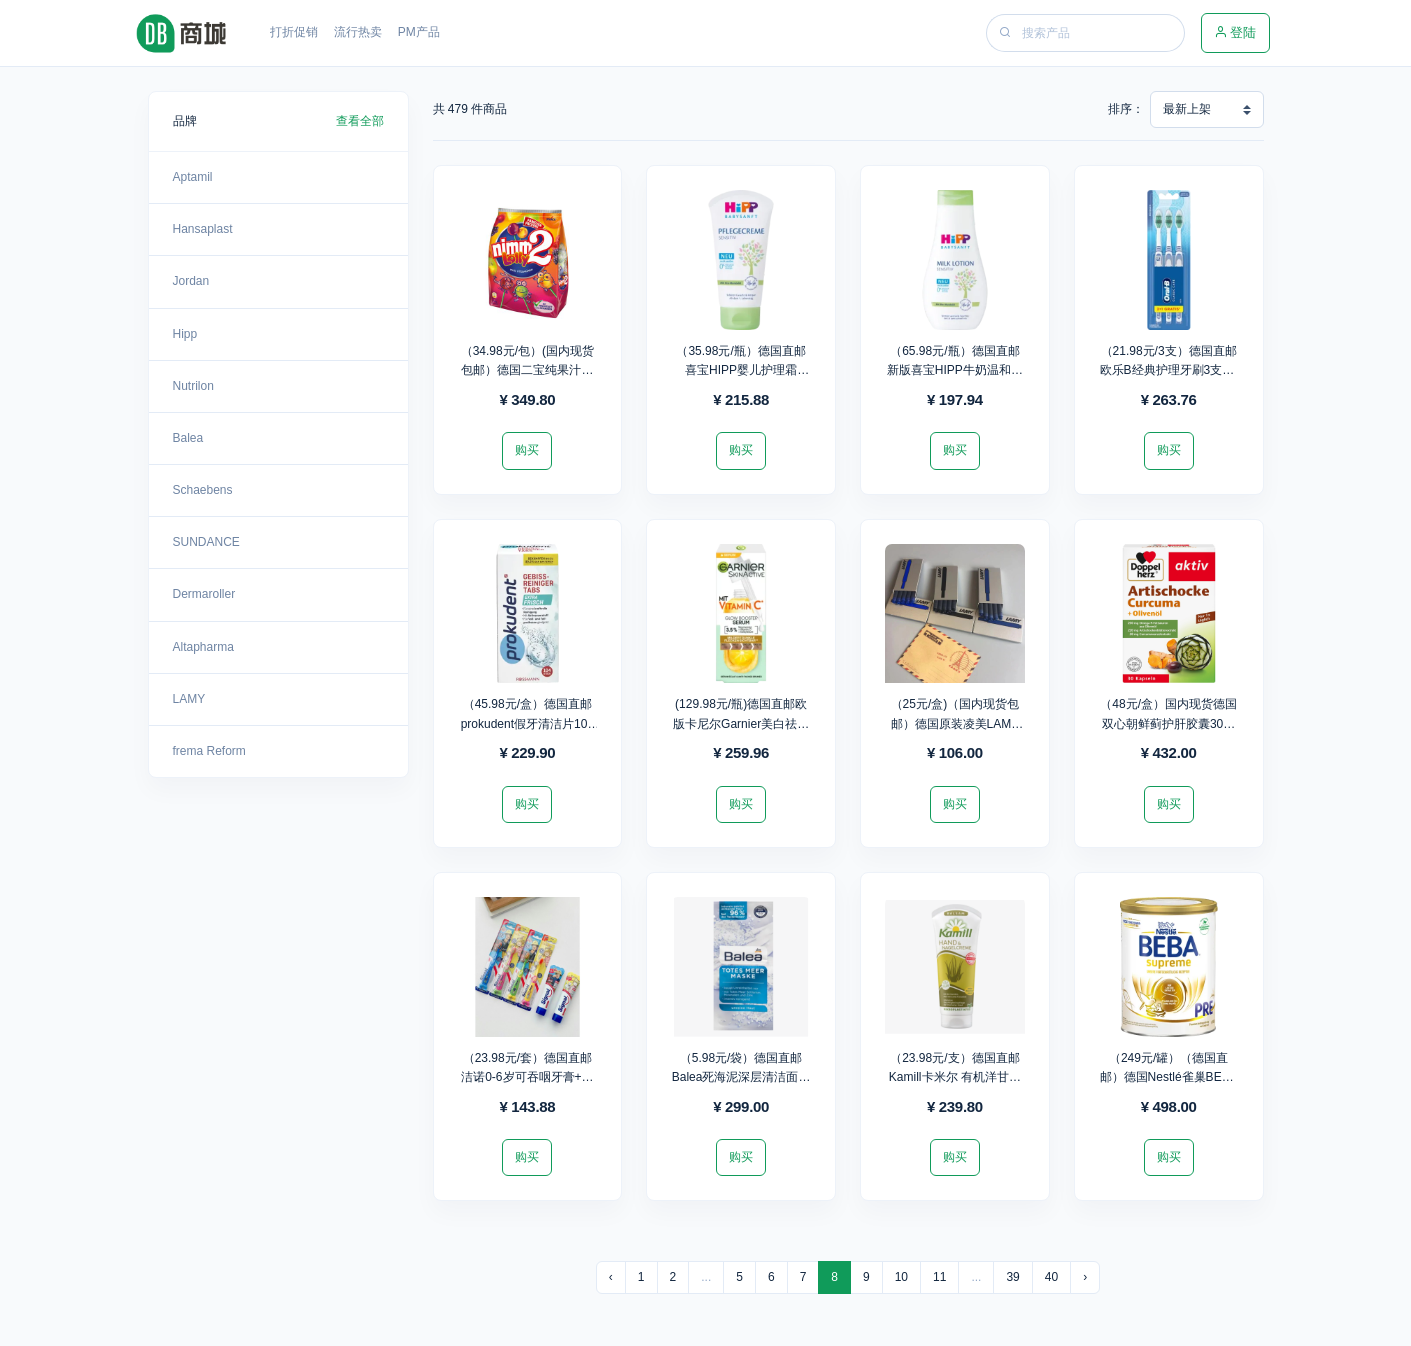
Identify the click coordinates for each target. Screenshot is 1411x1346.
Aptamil (193, 177)
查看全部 (360, 121)
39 (1012, 1277)
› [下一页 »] (1085, 1277)
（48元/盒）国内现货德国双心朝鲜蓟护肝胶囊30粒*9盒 (1168, 723)
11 (939, 1277)
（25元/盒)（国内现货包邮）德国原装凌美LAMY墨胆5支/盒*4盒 (955, 723)
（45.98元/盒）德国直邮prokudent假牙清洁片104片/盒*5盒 (527, 723)
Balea (188, 438)
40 (1051, 1277)
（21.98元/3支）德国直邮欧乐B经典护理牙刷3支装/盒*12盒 (1169, 370)
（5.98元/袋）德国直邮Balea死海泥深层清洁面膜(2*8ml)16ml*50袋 (741, 1077)
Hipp (185, 334)
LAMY (189, 699)
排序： (1126, 109)
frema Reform (209, 751)
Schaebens (203, 490)
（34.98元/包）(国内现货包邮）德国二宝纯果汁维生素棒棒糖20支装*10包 (527, 370)
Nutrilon (193, 386)
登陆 (1235, 32)
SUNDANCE (206, 542)
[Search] (1100, 32)
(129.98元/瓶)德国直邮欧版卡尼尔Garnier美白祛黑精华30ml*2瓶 (741, 723)
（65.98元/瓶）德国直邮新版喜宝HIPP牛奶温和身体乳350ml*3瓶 (955, 370)
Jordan (191, 281)
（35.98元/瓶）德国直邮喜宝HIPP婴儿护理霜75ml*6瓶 (740, 370)
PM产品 (419, 32)
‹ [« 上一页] (611, 1277)
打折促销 (294, 32)
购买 (527, 450)
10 (901, 1277)
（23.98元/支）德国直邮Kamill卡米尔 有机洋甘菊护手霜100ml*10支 (955, 1077)
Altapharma (203, 647)
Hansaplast (203, 229)
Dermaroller (204, 594)
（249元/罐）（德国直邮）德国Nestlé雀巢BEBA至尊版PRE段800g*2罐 (1169, 1077)
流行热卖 (358, 32)
